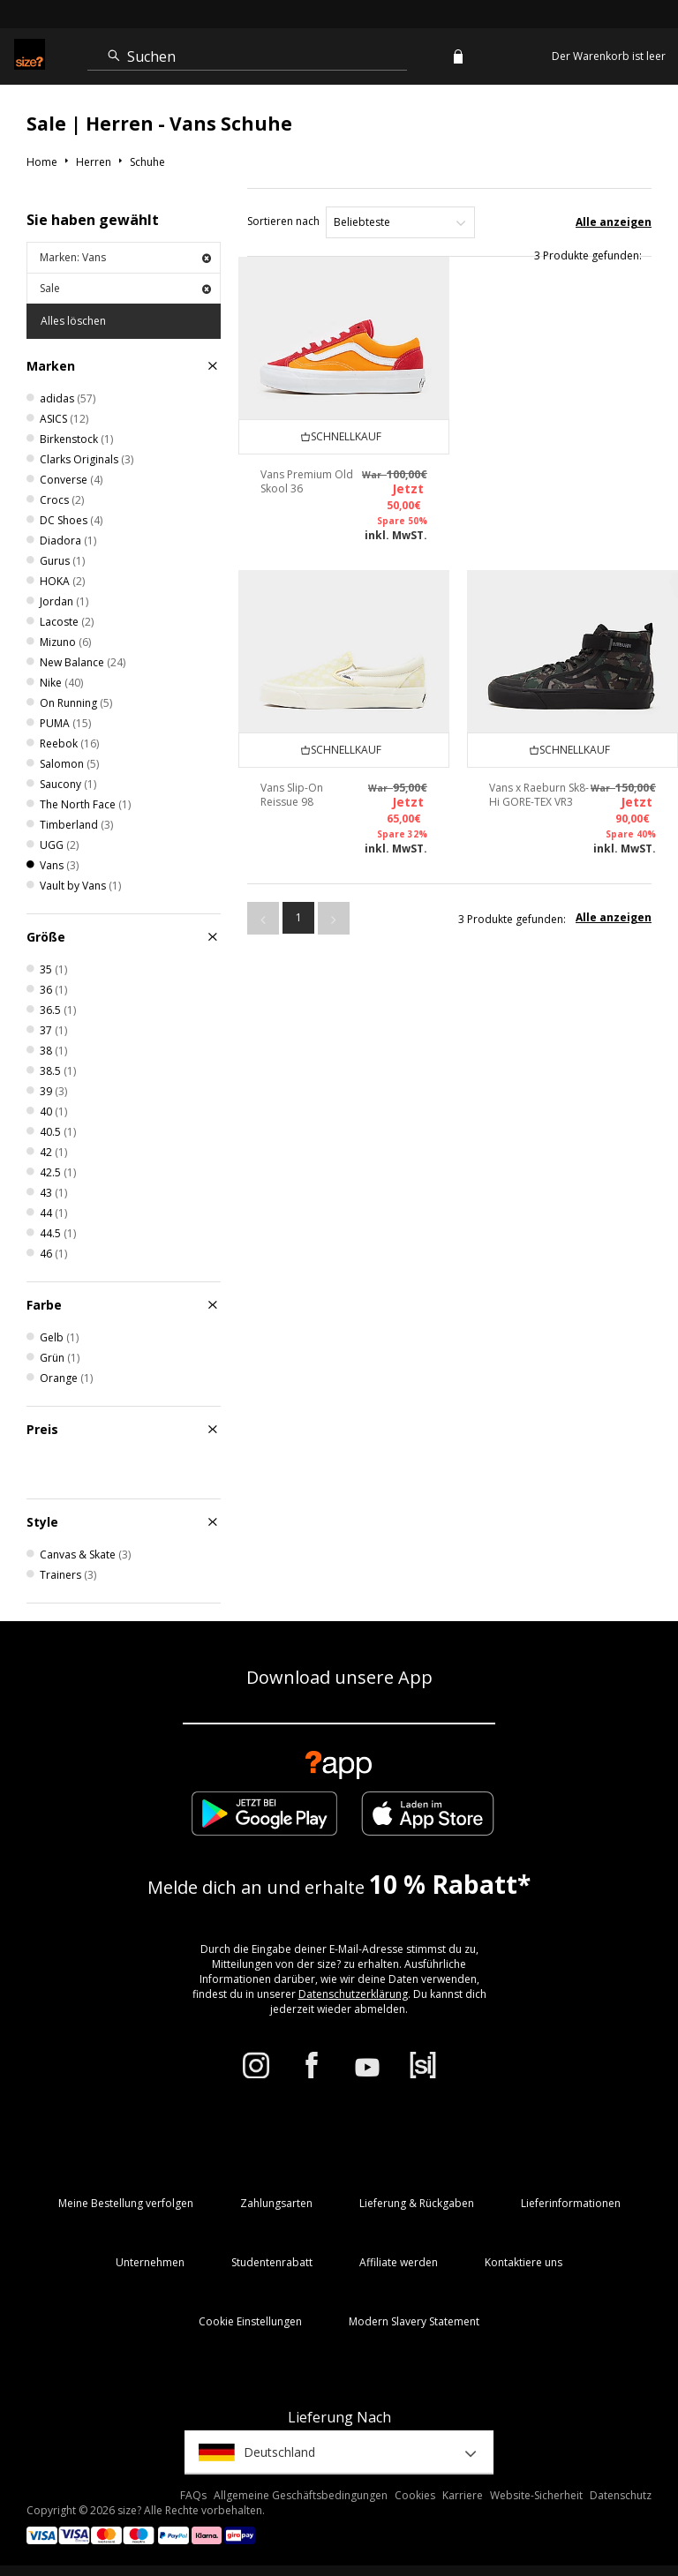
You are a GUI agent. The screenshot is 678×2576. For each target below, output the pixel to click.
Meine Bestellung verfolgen (125, 2203)
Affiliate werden (398, 2262)
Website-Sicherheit (536, 2495)
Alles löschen (73, 320)
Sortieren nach (283, 221)
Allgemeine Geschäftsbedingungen (301, 2495)
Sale (125, 288)
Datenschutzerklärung (353, 1993)
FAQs (193, 2495)
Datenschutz (621, 2495)
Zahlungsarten (276, 2203)
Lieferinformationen (571, 2203)
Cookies (415, 2495)
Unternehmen (150, 2262)
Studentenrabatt (272, 2262)
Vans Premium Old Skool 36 (306, 481)
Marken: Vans (125, 257)
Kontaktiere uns (523, 2262)
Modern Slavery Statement (414, 2321)
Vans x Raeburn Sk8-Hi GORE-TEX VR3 (539, 794)
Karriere (462, 2495)
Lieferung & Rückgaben (416, 2203)
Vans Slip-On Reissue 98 (291, 794)
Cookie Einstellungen (250, 2321)
